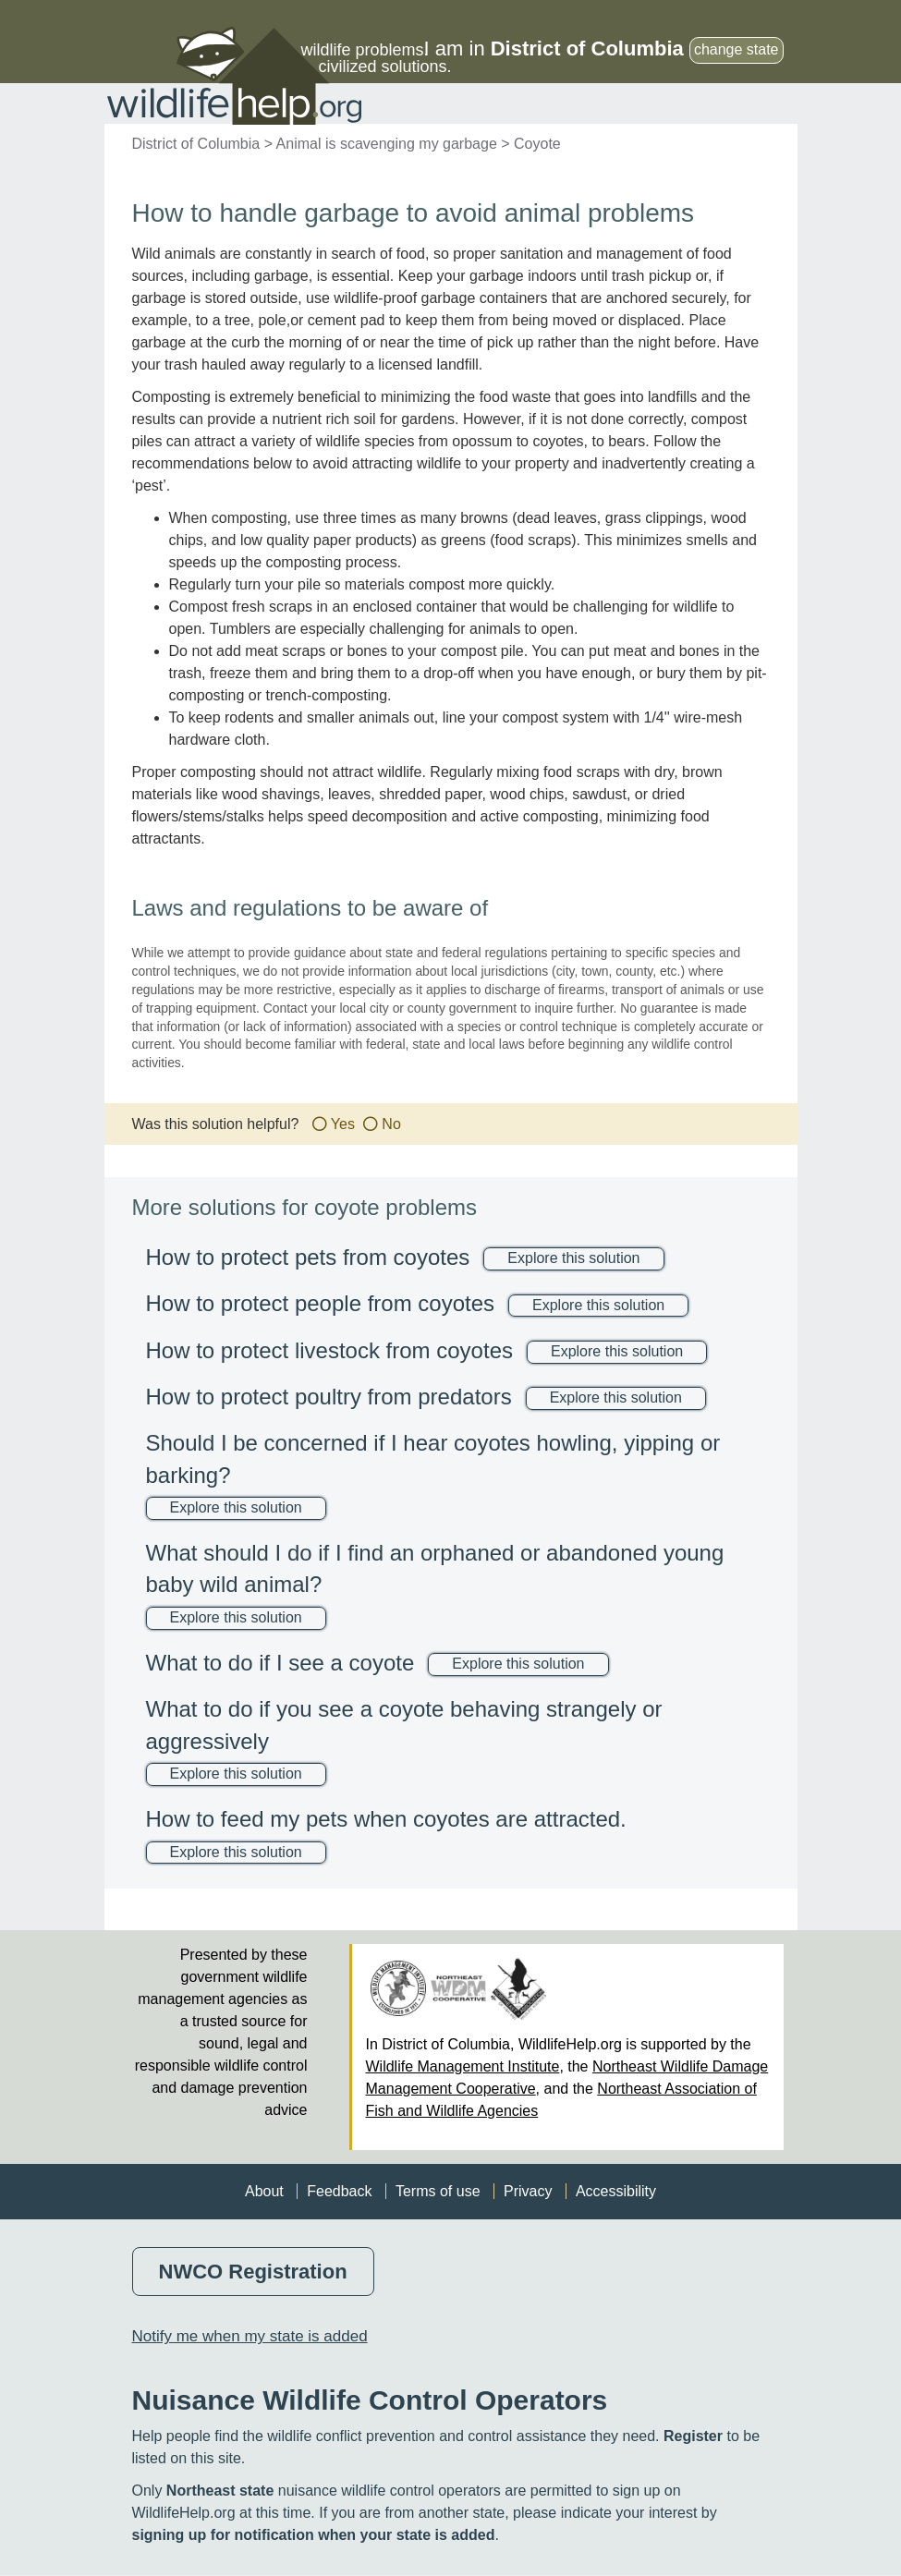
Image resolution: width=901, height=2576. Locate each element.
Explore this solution (573, 1258)
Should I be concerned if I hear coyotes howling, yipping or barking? (433, 1458)
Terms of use (438, 2191)
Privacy (528, 2191)
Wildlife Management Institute (463, 2066)
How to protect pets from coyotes (308, 1257)
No (391, 1124)
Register (693, 2436)
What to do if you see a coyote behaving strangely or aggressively (404, 1724)
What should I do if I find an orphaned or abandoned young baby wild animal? (435, 1568)
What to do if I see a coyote (280, 1662)
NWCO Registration (253, 2271)
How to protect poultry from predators (329, 1396)
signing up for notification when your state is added (313, 2535)
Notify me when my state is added (250, 2336)
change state (736, 49)
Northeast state (220, 2490)
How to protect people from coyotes (320, 1303)
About (264, 2191)
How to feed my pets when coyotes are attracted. (386, 1818)
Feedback (339, 2191)
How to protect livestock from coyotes (329, 1350)
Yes (343, 1124)
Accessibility (616, 2191)
